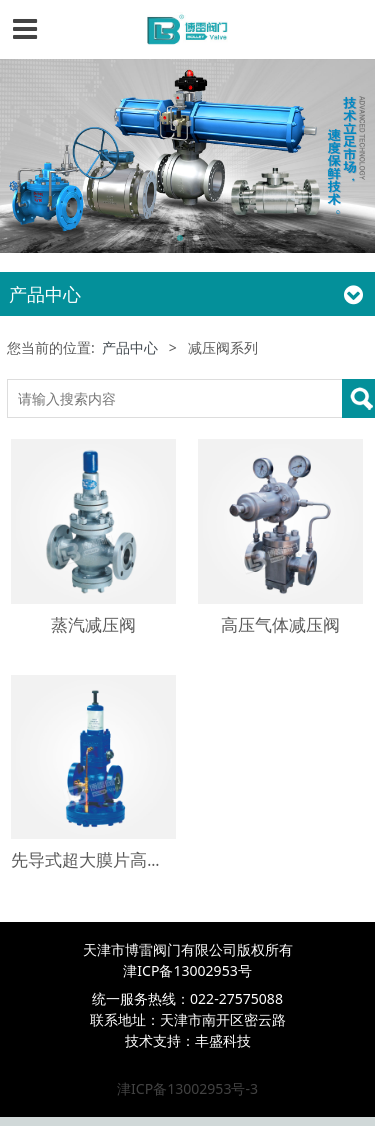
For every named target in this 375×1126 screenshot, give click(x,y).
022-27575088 (236, 998)
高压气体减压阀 (280, 624)
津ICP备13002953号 (187, 970)
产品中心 (130, 347)
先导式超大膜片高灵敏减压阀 (121, 859)
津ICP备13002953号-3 (187, 1088)
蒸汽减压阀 (93, 624)
